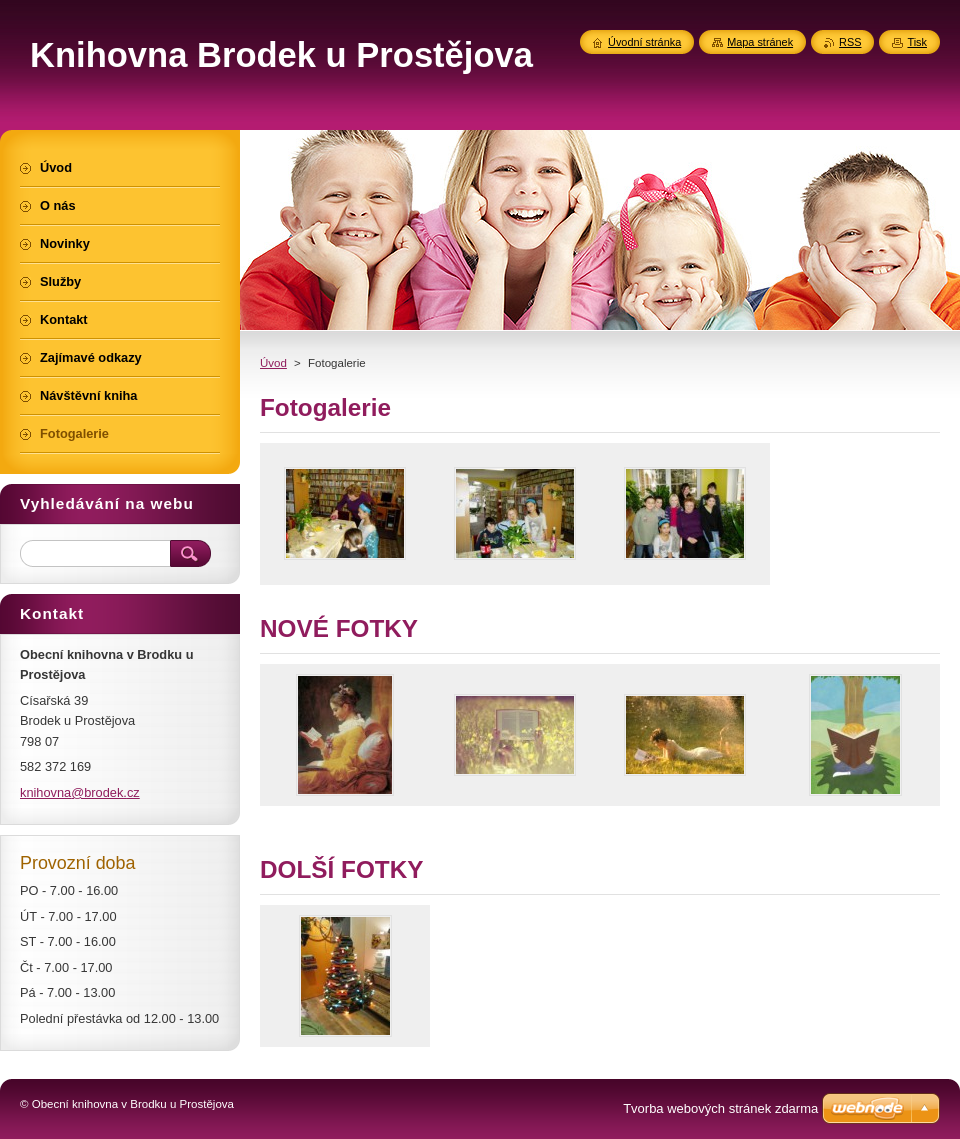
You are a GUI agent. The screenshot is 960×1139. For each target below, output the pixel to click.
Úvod (273, 363)
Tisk (917, 42)
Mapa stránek (760, 42)
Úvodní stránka (644, 42)
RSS (850, 42)
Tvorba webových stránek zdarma (720, 1108)
